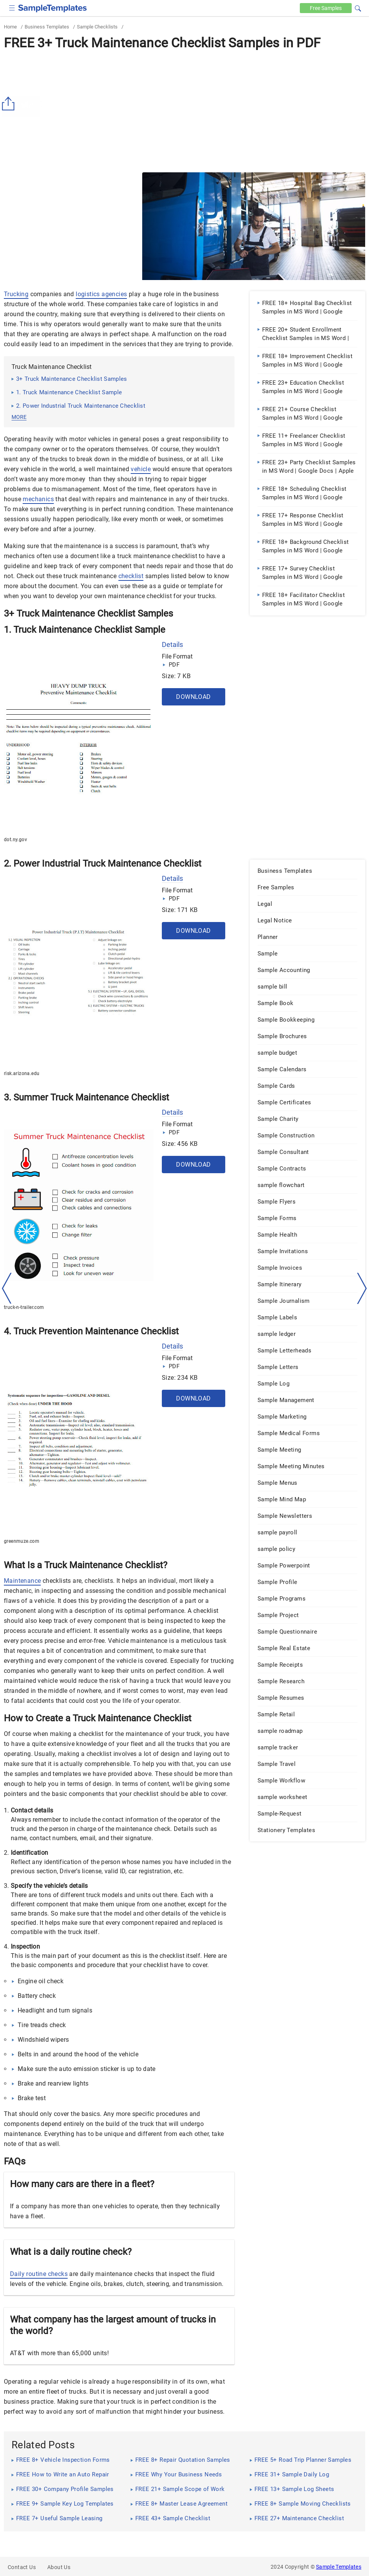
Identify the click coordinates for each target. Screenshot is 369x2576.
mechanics (38, 499)
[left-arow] (7, 1288)
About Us (58, 2567)
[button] (357, 7)
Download (193, 696)
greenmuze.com (21, 1541)
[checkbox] (12, 7)
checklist (131, 576)
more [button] (19, 417)
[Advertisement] (184, 111)
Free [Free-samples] (326, 8)
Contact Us (22, 2567)
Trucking (16, 294)
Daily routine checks (39, 2274)
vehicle (141, 469)
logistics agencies (101, 294)
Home (10, 27)
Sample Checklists (97, 27)
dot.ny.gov (15, 839)
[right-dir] (362, 1288)
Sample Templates (338, 2567)
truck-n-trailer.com (24, 1307)
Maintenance (22, 1580)
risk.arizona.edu (21, 1073)
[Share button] (9, 104)
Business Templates (47, 27)
